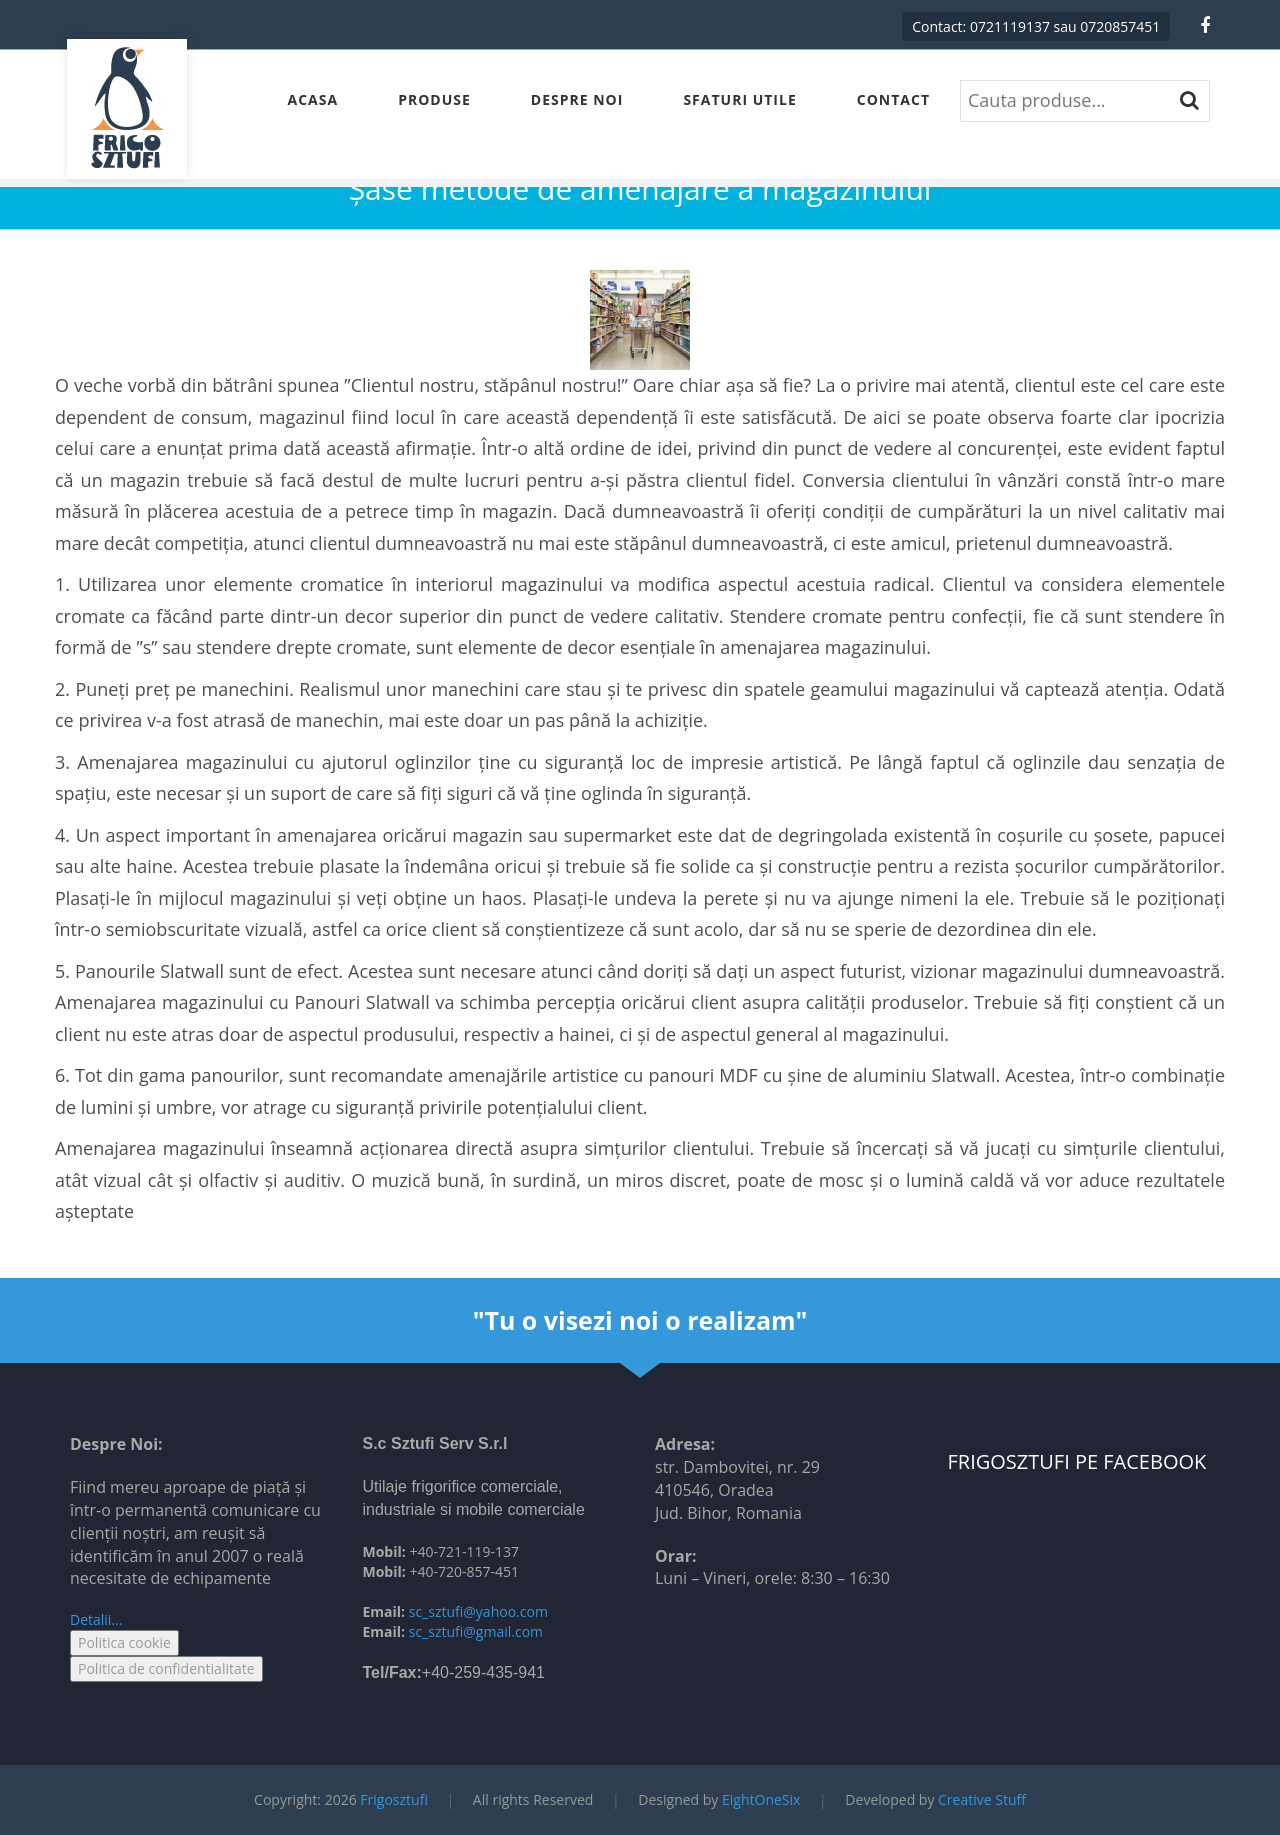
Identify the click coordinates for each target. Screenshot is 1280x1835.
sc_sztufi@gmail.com (476, 1631)
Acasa (313, 99)
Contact (893, 99)
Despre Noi (577, 99)
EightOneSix (761, 1799)
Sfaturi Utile (739, 99)
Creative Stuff (982, 1799)
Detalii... (96, 1619)
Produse (434, 99)
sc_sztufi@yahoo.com (478, 1611)
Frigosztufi (394, 1799)
